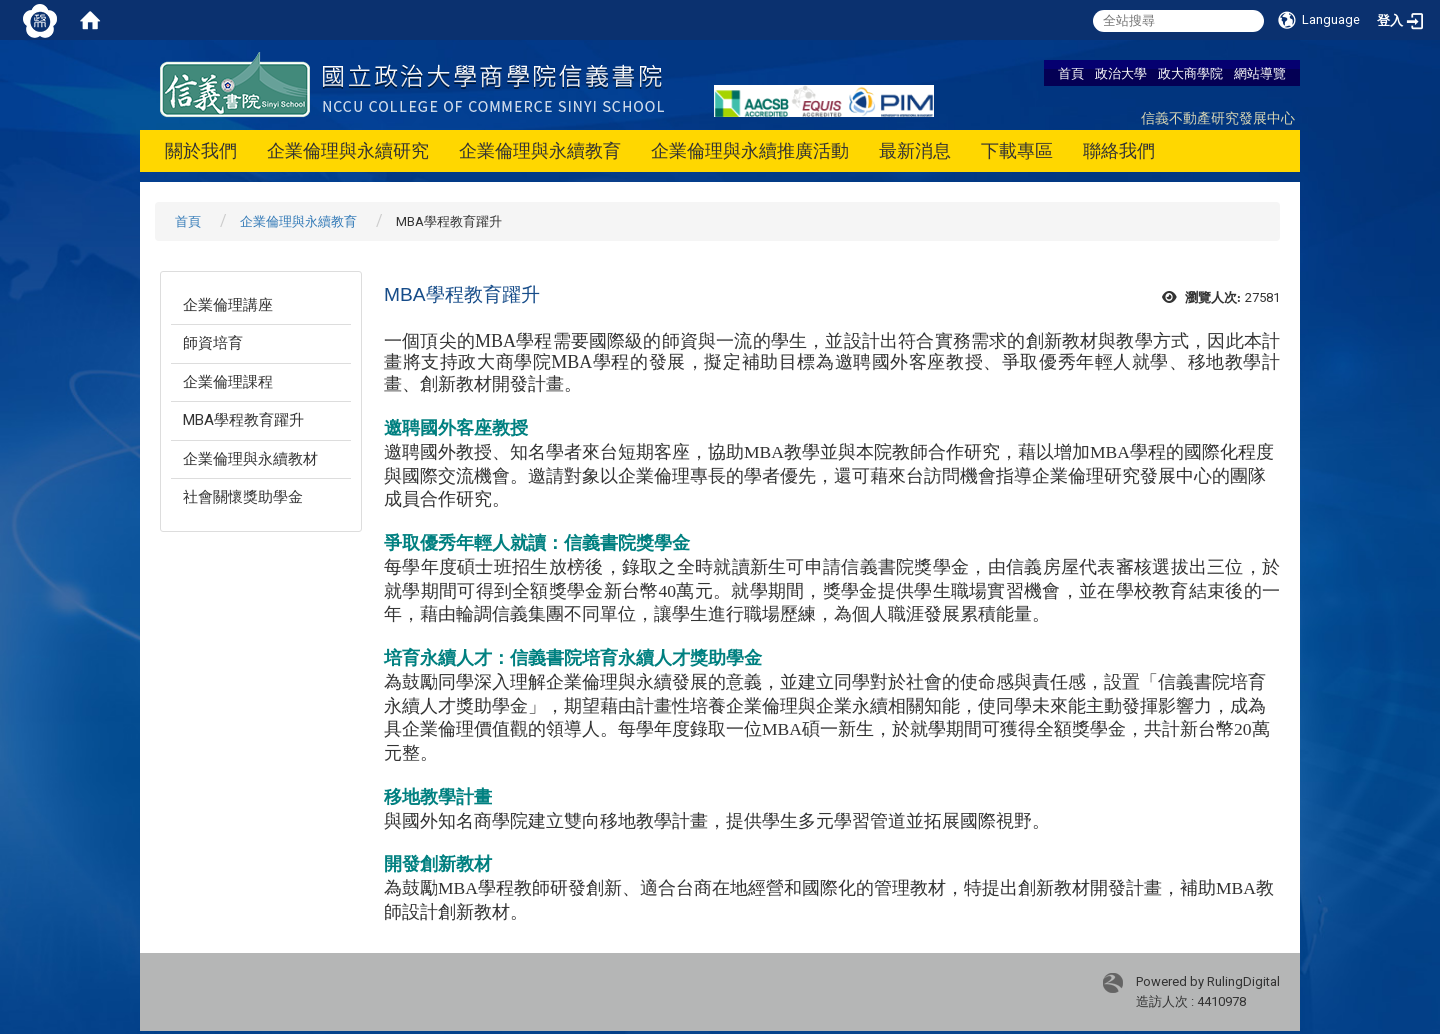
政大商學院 (1190, 73)
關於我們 (201, 150)
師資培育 (213, 343)
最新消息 (915, 150)
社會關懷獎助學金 (243, 497)
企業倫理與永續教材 (250, 459)
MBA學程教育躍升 (243, 420)
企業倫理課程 (228, 382)
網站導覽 (1260, 73)
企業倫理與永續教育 (540, 150)
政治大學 (1121, 73)
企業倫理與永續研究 (348, 150)
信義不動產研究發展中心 (1218, 117)
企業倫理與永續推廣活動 (750, 150)
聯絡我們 (1119, 150)
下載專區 (1017, 150)
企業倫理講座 (228, 305)
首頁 (1071, 73)
